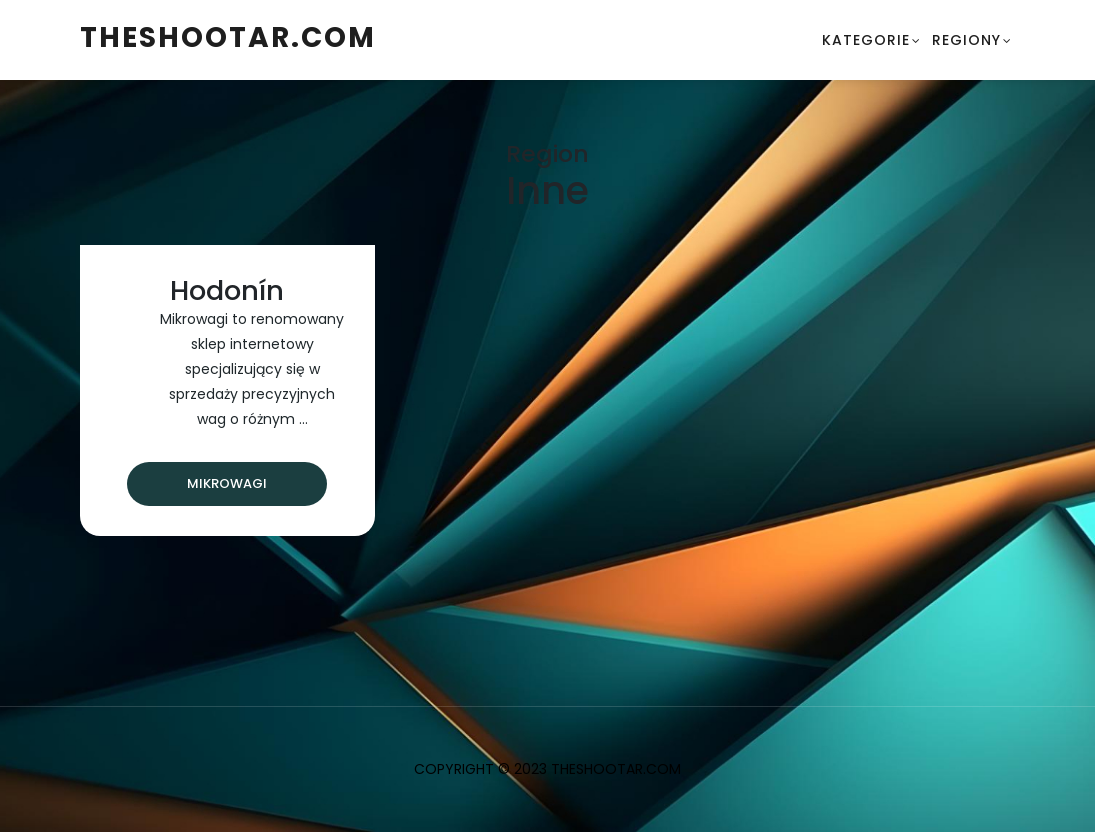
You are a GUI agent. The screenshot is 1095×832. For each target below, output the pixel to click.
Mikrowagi (227, 483)
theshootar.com (228, 37)
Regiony (966, 40)
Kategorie (866, 40)
